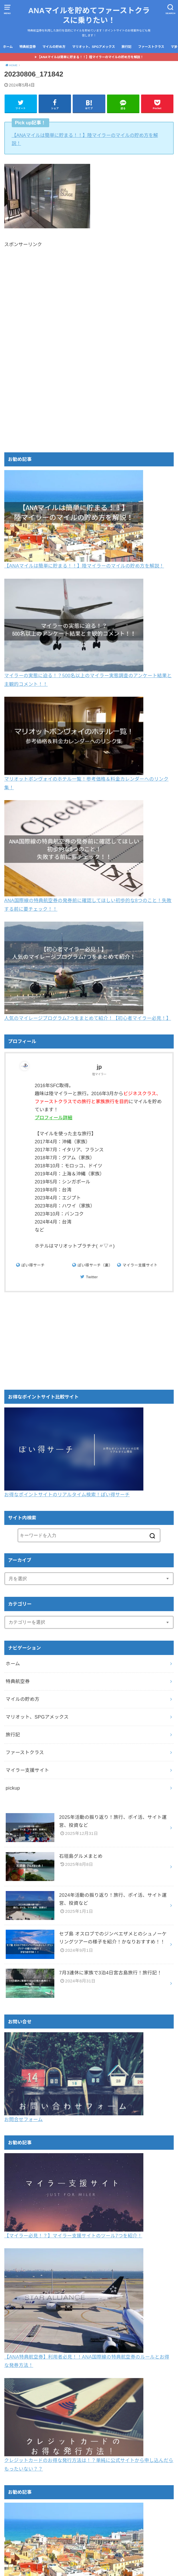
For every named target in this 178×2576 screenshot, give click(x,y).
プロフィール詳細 (69, 1117)
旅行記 (127, 46)
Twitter (92, 1277)
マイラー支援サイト (139, 1265)
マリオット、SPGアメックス (93, 46)
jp (107, 1067)
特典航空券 (27, 46)
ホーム (8, 46)
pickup (13, 1787)
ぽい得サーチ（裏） (95, 1265)
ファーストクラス (151, 46)
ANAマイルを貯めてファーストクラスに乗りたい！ (89, 15)
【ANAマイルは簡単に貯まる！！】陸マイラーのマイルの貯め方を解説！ (90, 57)
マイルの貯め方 (54, 46)
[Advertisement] (89, 299)
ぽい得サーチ (33, 1265)
